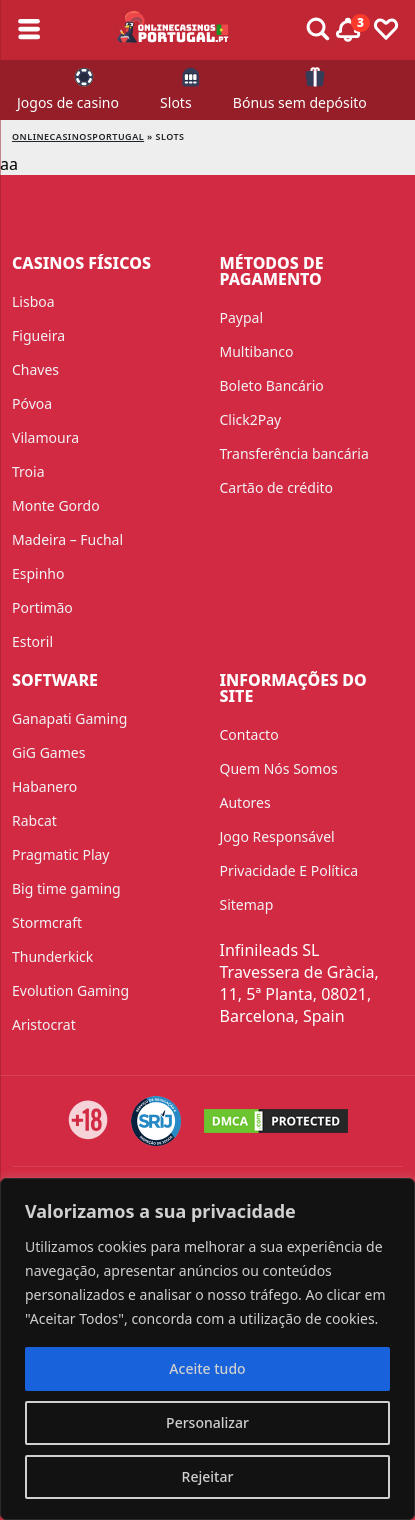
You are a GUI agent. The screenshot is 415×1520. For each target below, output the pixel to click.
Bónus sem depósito (300, 102)
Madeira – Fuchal (67, 539)
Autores (245, 802)
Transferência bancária (294, 453)
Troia (28, 471)
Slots (176, 102)
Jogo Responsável (277, 836)
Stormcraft (47, 922)
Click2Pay (251, 419)
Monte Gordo (56, 505)
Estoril (32, 641)
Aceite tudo (207, 1368)
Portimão (42, 607)
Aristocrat (44, 1024)
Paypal (242, 317)
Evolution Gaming (70, 990)
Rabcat (34, 820)
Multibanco (257, 351)
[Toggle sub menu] (29, 30)
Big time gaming (66, 888)
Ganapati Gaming (69, 718)
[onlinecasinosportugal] (173, 30)
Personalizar (207, 1422)
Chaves (35, 369)
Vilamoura (45, 437)
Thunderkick (52, 956)
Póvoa (32, 403)
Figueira (38, 335)
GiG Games (48, 752)
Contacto (249, 734)
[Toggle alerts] (318, 30)
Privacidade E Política (289, 870)
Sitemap (247, 904)
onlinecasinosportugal (78, 136)
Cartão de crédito (277, 487)
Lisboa (33, 301)
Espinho (38, 573)
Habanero (44, 786)
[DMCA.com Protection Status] (276, 1121)
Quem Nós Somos (279, 768)
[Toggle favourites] (386, 30)
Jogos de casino (68, 102)
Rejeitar (208, 1476)
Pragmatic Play (60, 854)
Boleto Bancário (272, 385)
